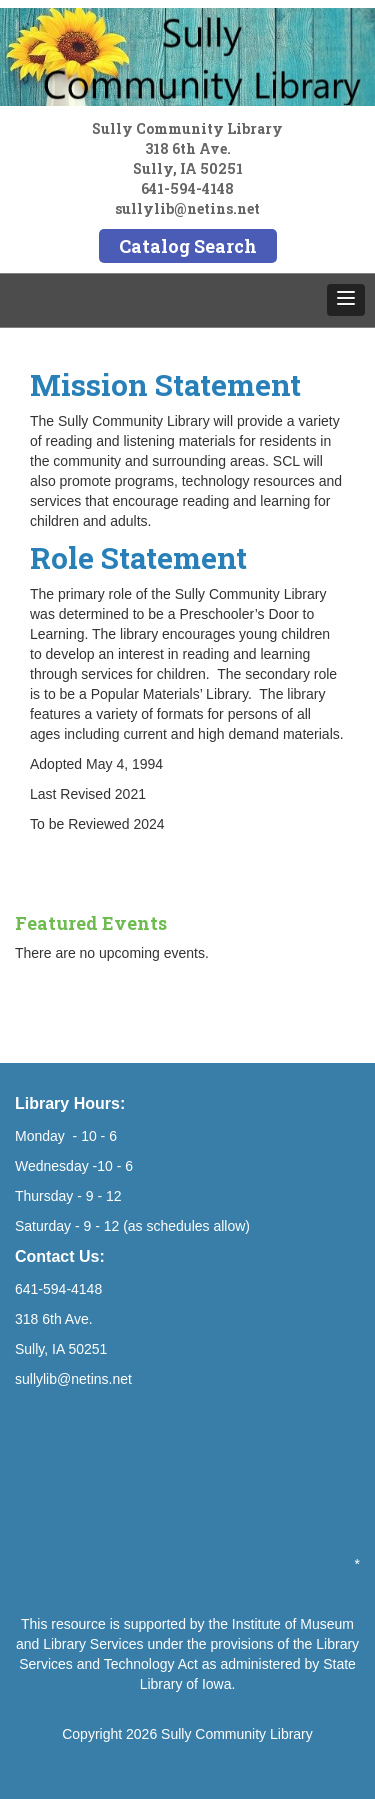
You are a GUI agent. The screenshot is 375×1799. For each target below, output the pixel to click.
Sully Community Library (237, 1734)
